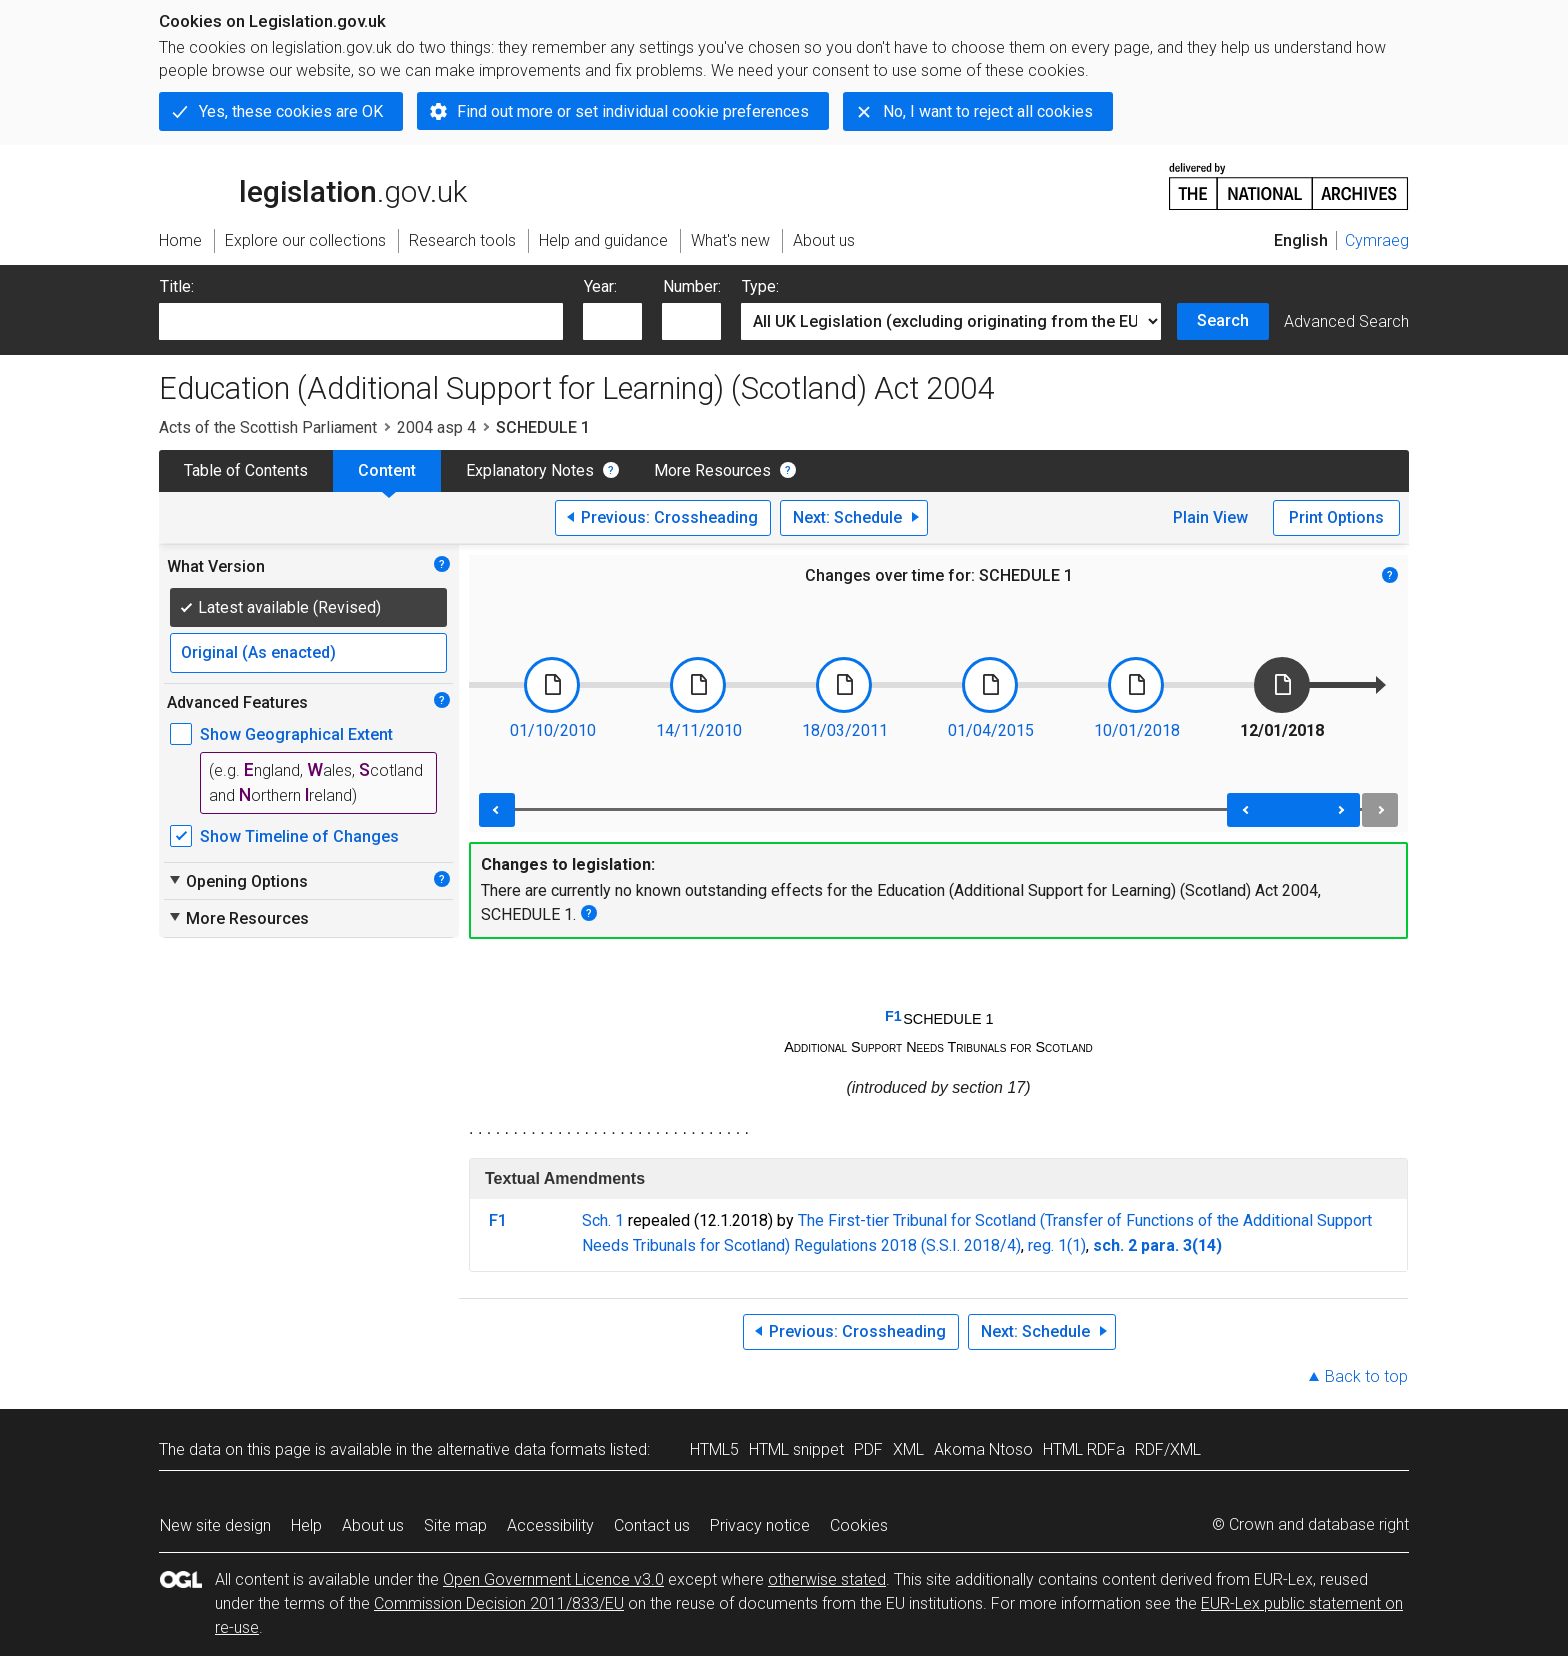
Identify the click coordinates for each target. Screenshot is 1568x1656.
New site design (215, 1525)
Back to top (1366, 1376)
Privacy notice (760, 1525)
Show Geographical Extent (296, 734)
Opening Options (237, 881)
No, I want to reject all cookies (988, 111)
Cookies (859, 1525)
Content (387, 470)
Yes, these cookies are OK (291, 111)
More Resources (712, 470)
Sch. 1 (603, 1220)
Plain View (1210, 517)
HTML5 (714, 1449)
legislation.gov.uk (313, 185)
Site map (455, 1525)
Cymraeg (1377, 240)
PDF (868, 1449)
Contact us (652, 1525)
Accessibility (550, 1525)
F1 (893, 1016)
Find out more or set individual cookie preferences (633, 111)
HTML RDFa (1084, 1449)
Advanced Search (1346, 321)
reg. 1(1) (1057, 1245)
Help (306, 1525)
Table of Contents (246, 470)
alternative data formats (521, 1449)
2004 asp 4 (436, 427)
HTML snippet (796, 1449)
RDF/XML (1168, 1449)
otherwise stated (827, 1579)
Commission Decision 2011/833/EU (499, 1603)
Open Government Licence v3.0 (553, 1579)
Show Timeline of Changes (299, 836)
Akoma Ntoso (983, 1449)
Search (1223, 320)
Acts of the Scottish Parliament (268, 427)
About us (373, 1525)
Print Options (1336, 517)
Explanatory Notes (530, 470)
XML (908, 1449)
